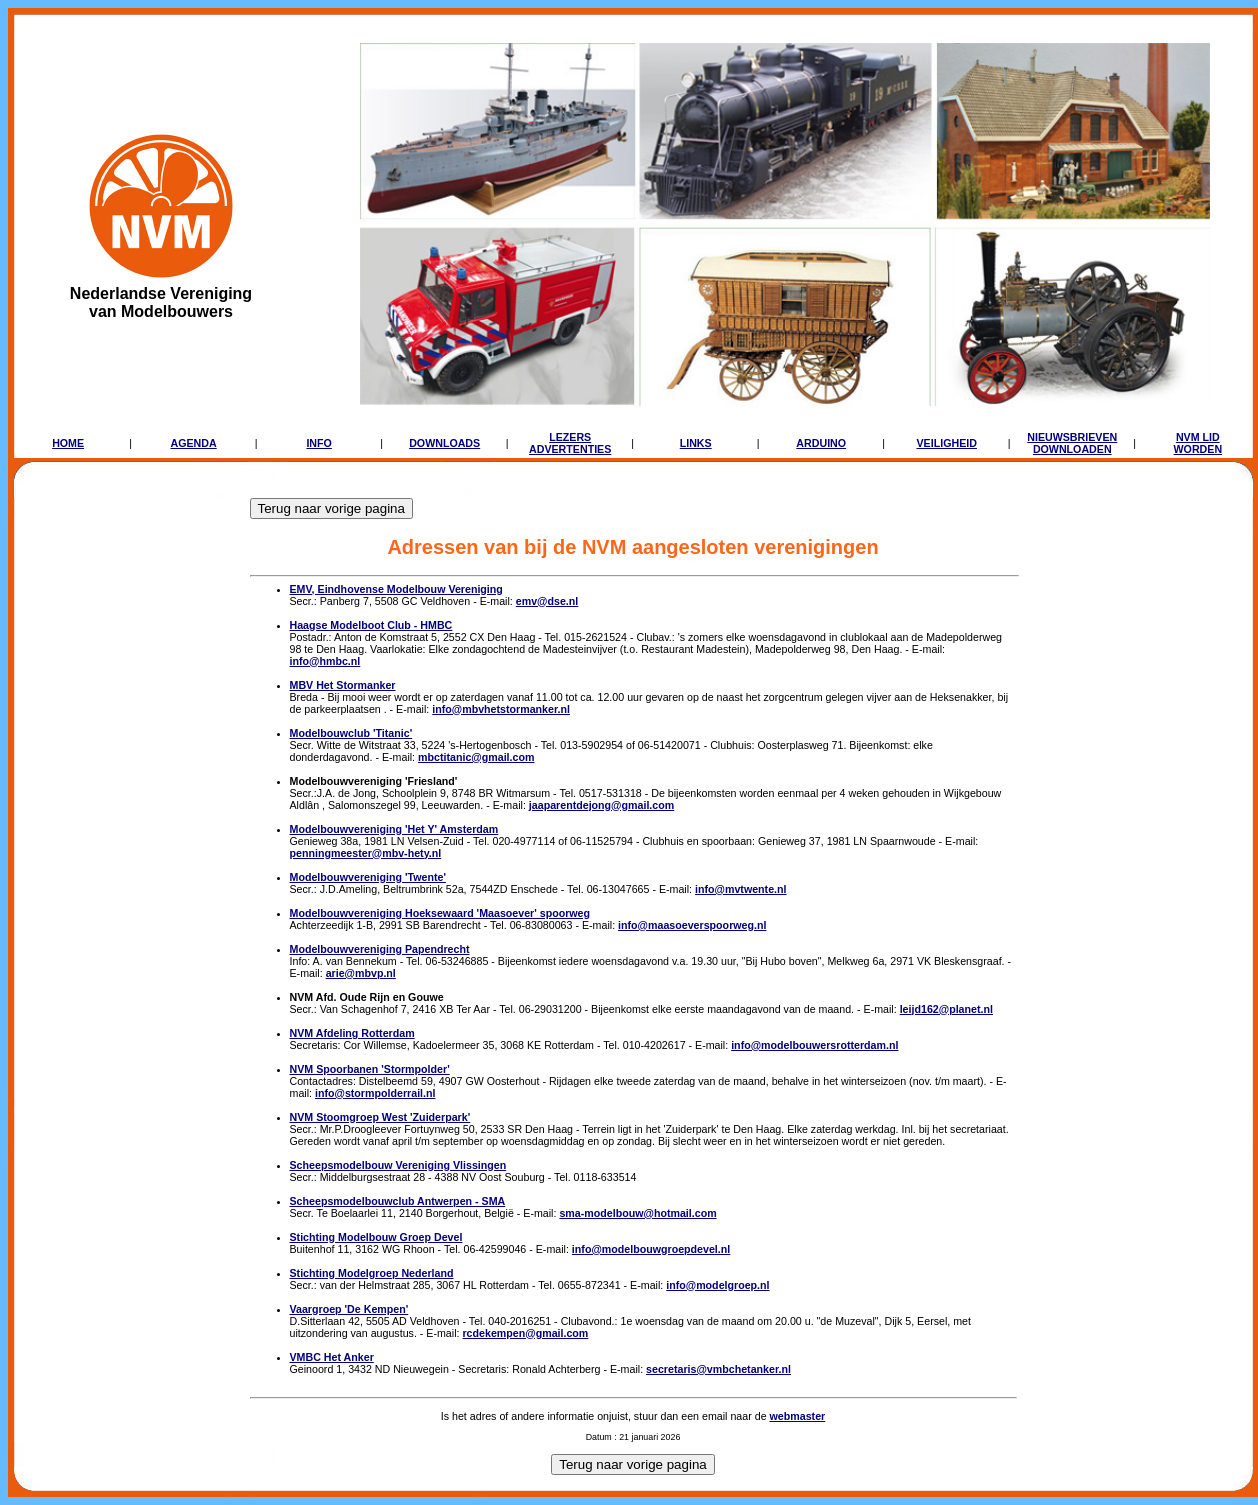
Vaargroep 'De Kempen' (349, 1309)
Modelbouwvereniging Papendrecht (380, 949)
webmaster (798, 1416)
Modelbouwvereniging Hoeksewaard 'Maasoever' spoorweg (440, 913)
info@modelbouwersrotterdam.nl (814, 1045)
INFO (318, 443)
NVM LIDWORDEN (1198, 443)
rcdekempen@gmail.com (525, 1333)
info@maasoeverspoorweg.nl (692, 925)
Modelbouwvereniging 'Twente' (368, 877)
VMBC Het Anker (332, 1357)
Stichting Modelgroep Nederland (372, 1273)
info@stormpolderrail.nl (375, 1093)
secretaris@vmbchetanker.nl (718, 1369)
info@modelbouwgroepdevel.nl (651, 1249)
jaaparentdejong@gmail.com (601, 805)
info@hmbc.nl (325, 661)
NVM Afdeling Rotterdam (352, 1033)
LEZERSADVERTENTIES (570, 443)
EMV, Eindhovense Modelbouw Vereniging (396, 589)
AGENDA (194, 443)
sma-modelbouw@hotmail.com (637, 1213)
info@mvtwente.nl (741, 889)
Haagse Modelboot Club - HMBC (371, 625)
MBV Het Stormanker (343, 685)
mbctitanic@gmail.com (476, 757)
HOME (68, 443)
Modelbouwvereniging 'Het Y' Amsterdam (394, 829)
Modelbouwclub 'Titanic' (351, 733)
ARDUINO (821, 443)
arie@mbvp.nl (361, 973)
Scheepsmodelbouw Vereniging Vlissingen (398, 1165)
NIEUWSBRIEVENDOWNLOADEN (1072, 443)
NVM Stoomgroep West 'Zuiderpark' (380, 1117)
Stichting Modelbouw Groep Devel (376, 1237)
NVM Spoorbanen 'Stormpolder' (370, 1069)
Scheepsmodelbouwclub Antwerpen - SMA (398, 1201)
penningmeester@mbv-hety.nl (366, 853)
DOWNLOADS (444, 443)
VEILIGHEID (947, 443)
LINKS (696, 443)
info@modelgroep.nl (717, 1285)
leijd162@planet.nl (946, 1009)
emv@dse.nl (547, 601)
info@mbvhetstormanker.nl (501, 709)
